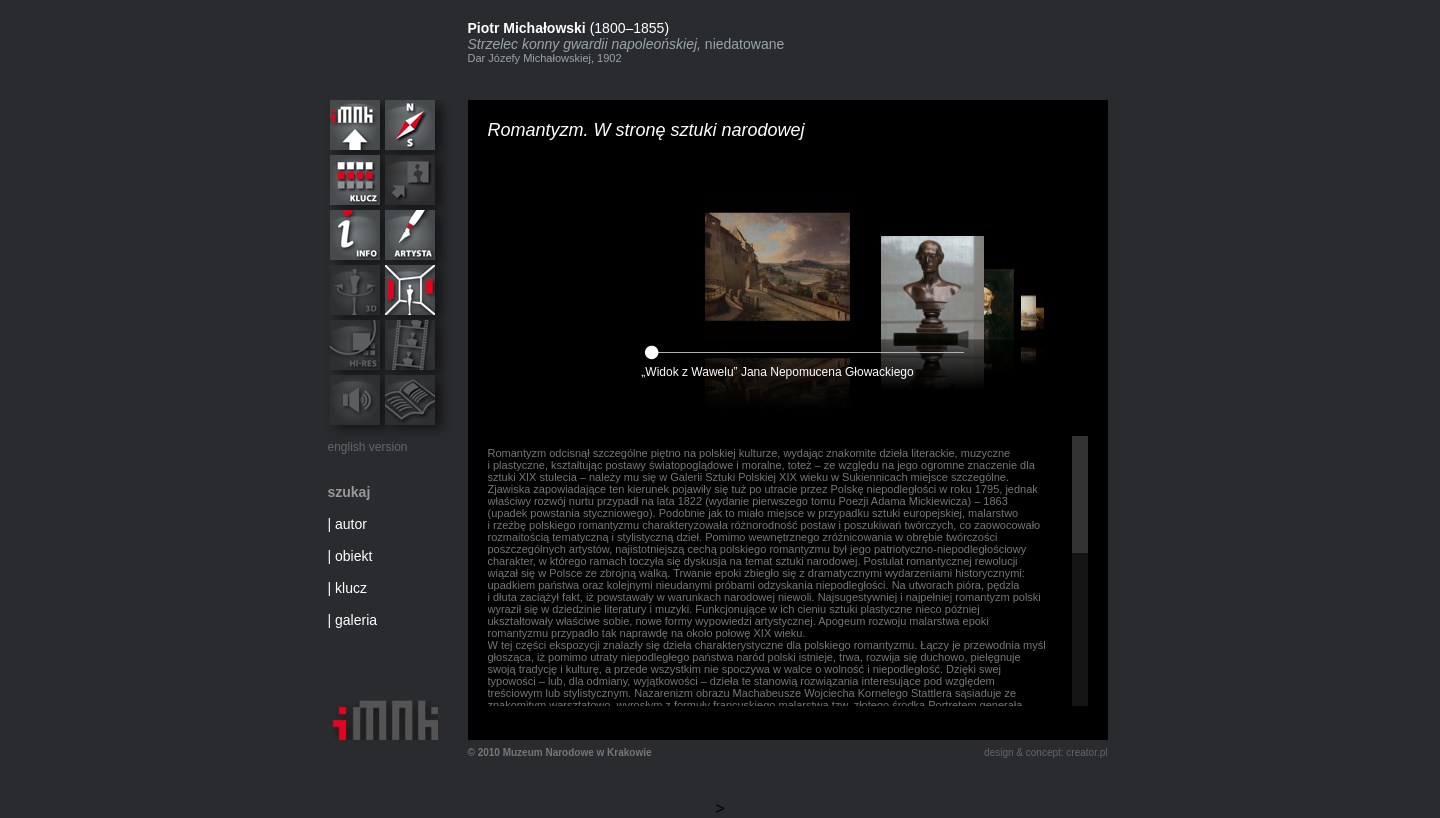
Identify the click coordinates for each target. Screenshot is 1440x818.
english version (368, 447)
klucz (351, 588)
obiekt (353, 556)
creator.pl (1086, 752)
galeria (356, 620)
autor (351, 524)
